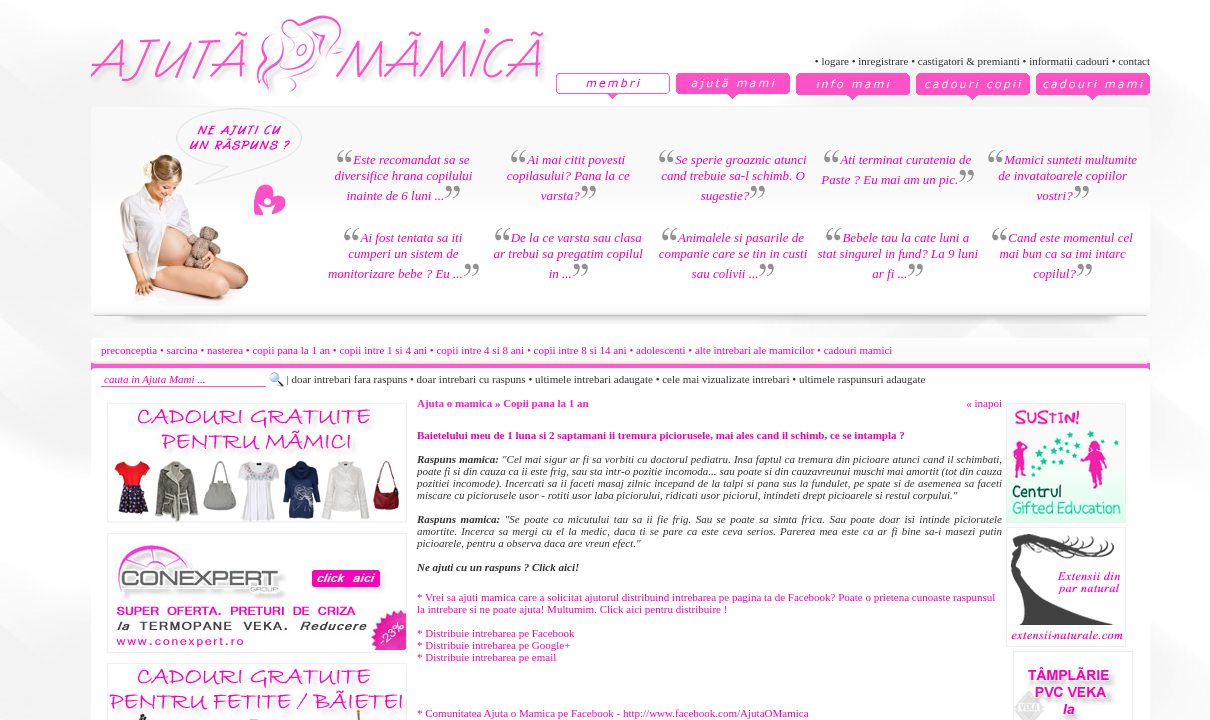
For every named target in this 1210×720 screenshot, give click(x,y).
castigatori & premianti (969, 61)
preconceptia (129, 350)
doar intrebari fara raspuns (349, 379)
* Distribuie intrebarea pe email (486, 657)
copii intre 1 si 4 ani (383, 350)
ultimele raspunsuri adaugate (862, 379)
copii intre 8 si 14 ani (580, 350)
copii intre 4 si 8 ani (480, 350)
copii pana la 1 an (291, 350)
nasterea (225, 350)
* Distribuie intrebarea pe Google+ (493, 645)
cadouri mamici (858, 350)
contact (1134, 61)
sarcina (182, 350)
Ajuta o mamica (454, 403)
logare (834, 61)
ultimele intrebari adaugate (594, 379)
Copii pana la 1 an (546, 403)
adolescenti (660, 350)
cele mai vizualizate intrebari (725, 379)
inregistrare (883, 61)
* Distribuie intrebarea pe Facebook (496, 633)
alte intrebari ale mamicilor (754, 350)
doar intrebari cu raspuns (471, 379)
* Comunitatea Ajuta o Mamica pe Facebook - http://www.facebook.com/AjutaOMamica (613, 713)
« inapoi (984, 403)
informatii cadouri (1069, 61)
